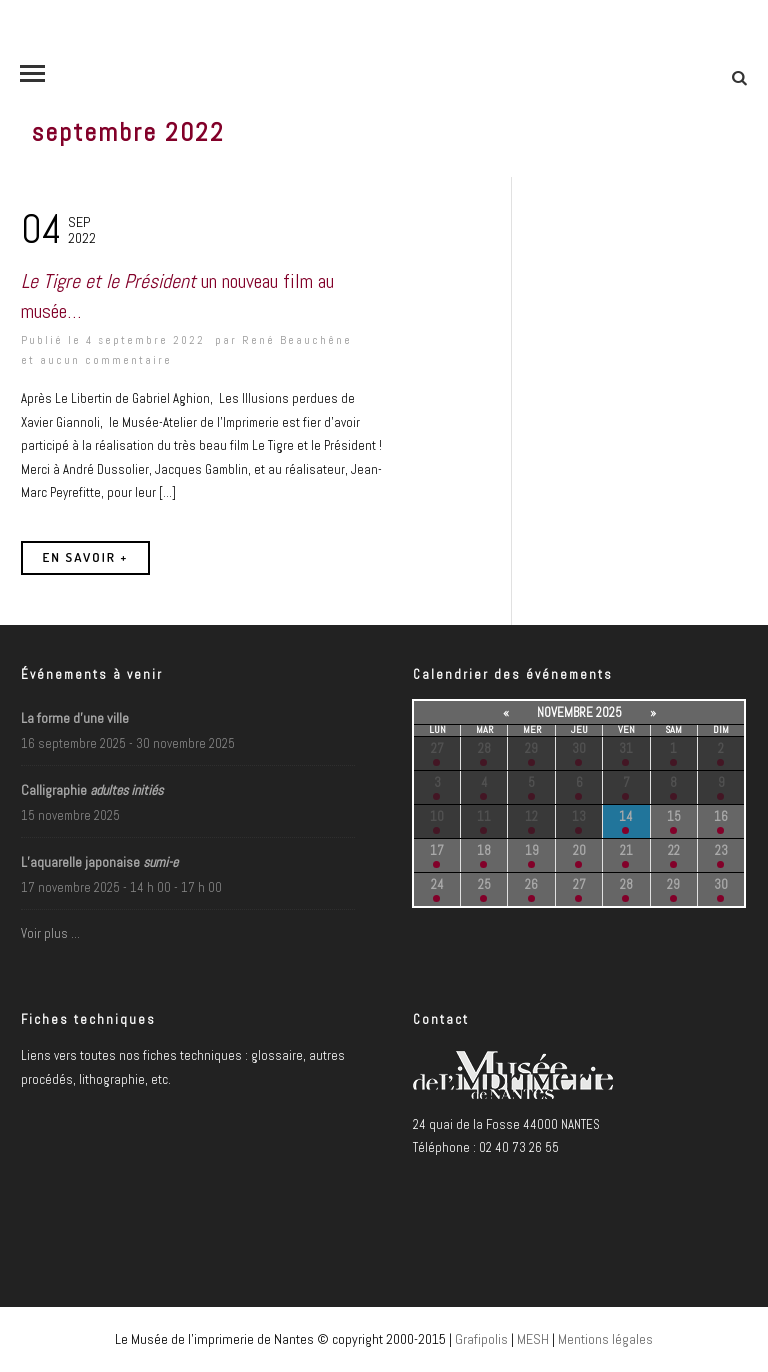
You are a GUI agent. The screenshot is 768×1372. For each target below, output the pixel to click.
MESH (533, 1339)
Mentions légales (605, 1339)
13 (579, 816)
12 (531, 816)
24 (437, 884)
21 (626, 850)
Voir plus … (50, 933)
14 (626, 816)
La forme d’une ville (75, 718)
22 (674, 850)
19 (532, 850)
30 (579, 748)
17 (437, 850)
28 (484, 748)
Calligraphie (92, 790)
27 (437, 748)
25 (484, 884)
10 (437, 816)
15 (674, 816)
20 (579, 850)
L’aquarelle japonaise (99, 862)
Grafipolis (481, 1339)
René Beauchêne (297, 340)
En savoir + (86, 557)
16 (721, 816)
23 (721, 850)
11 (484, 816)
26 (531, 884)
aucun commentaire (106, 360)
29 (531, 748)
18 (484, 850)
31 (626, 748)
